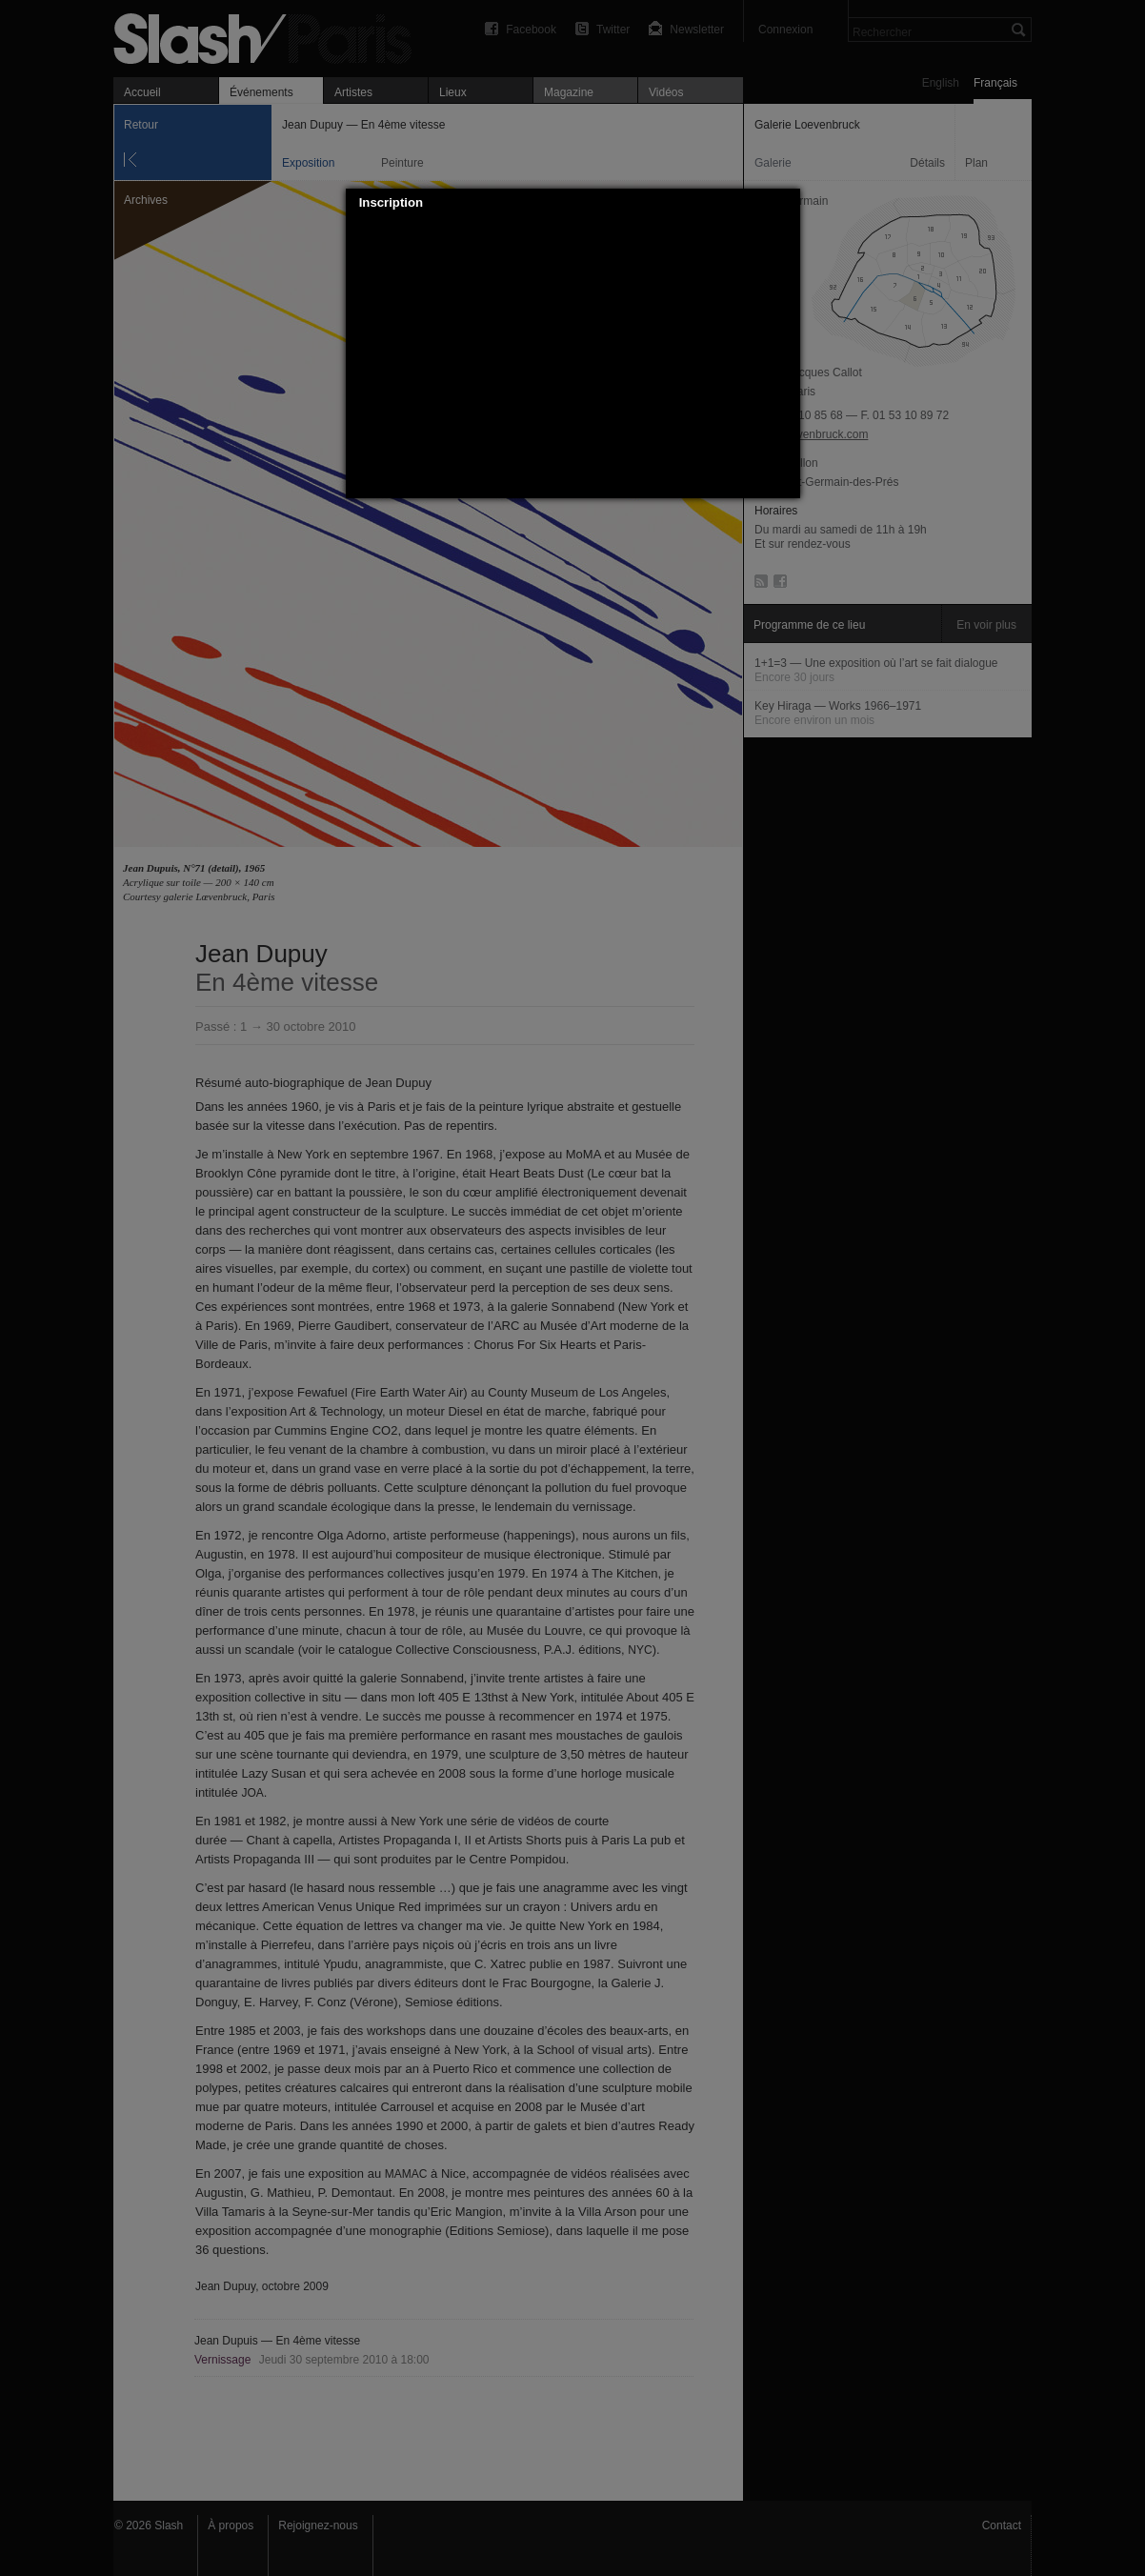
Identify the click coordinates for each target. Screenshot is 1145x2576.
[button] (785, 203)
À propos (230, 2525)
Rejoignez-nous (317, 2525)
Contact (1001, 2525)
